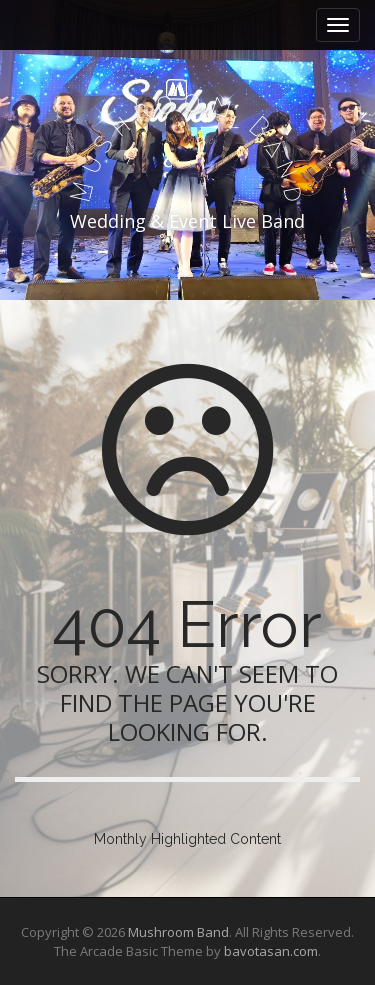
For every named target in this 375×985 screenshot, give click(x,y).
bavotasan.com (271, 951)
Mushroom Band (178, 932)
